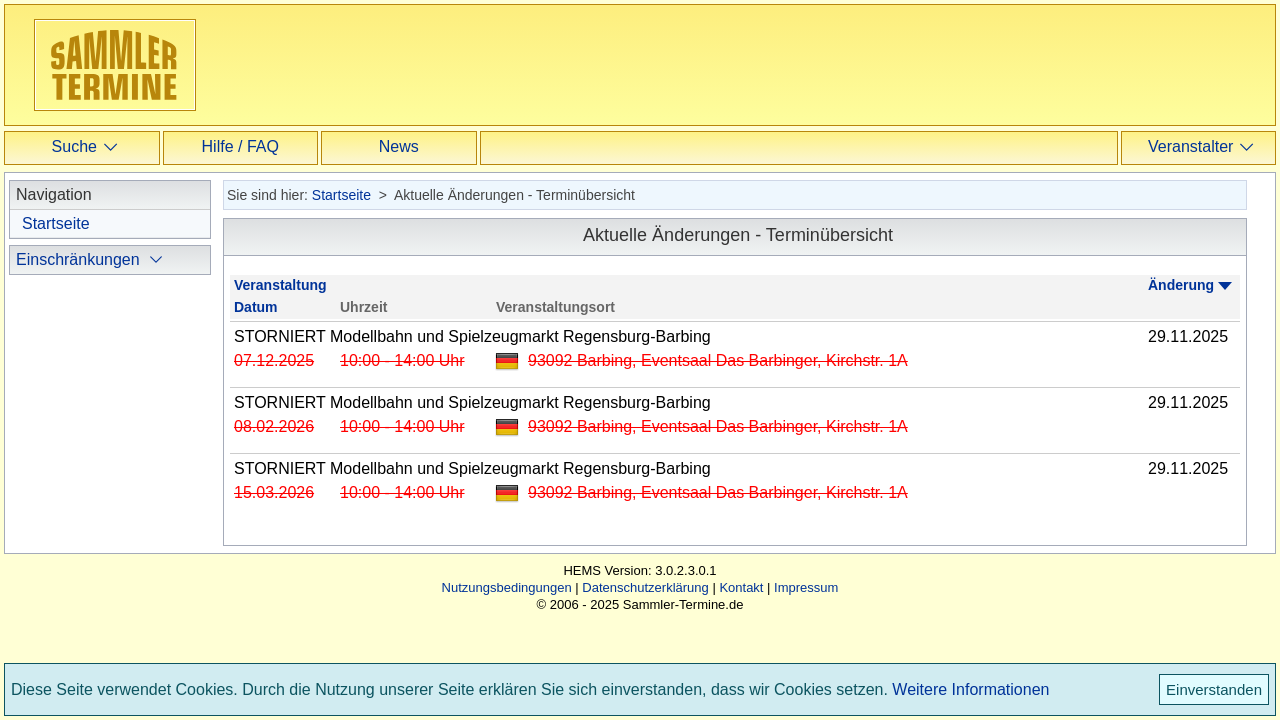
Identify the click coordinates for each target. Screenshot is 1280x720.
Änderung (1181, 285)
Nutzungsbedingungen (507, 617)
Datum (256, 307)
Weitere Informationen (970, 689)
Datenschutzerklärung (645, 617)
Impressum (806, 617)
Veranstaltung (280, 285)
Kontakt (741, 617)
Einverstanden (1214, 689)
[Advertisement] (619, 64)
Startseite (56, 223)
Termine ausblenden (111, 511)
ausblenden (83, 318)
